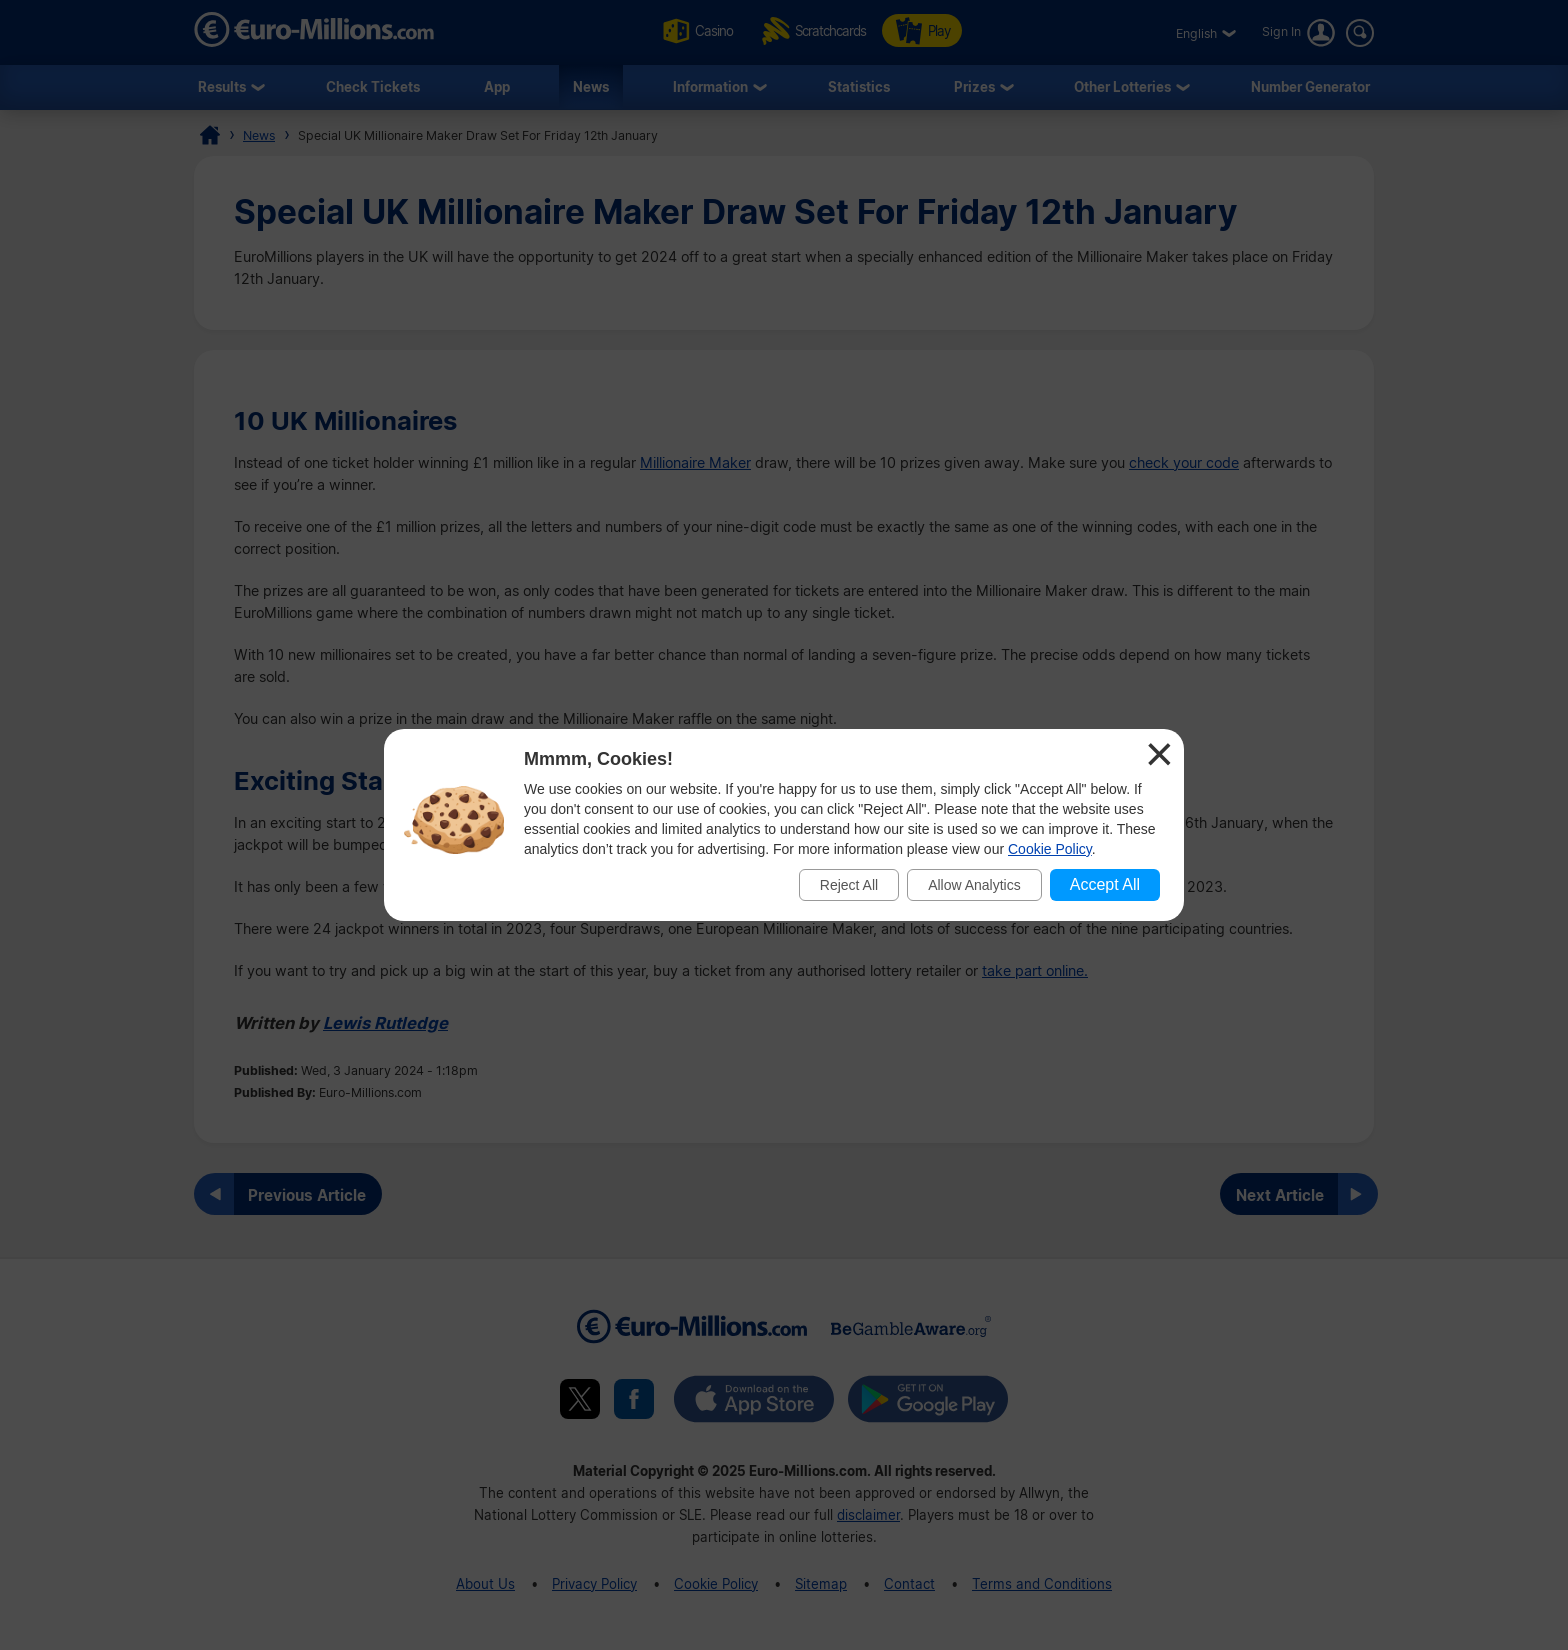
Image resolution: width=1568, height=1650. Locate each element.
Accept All (1105, 884)
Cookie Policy (1050, 849)
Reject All (849, 885)
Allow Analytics (974, 885)
